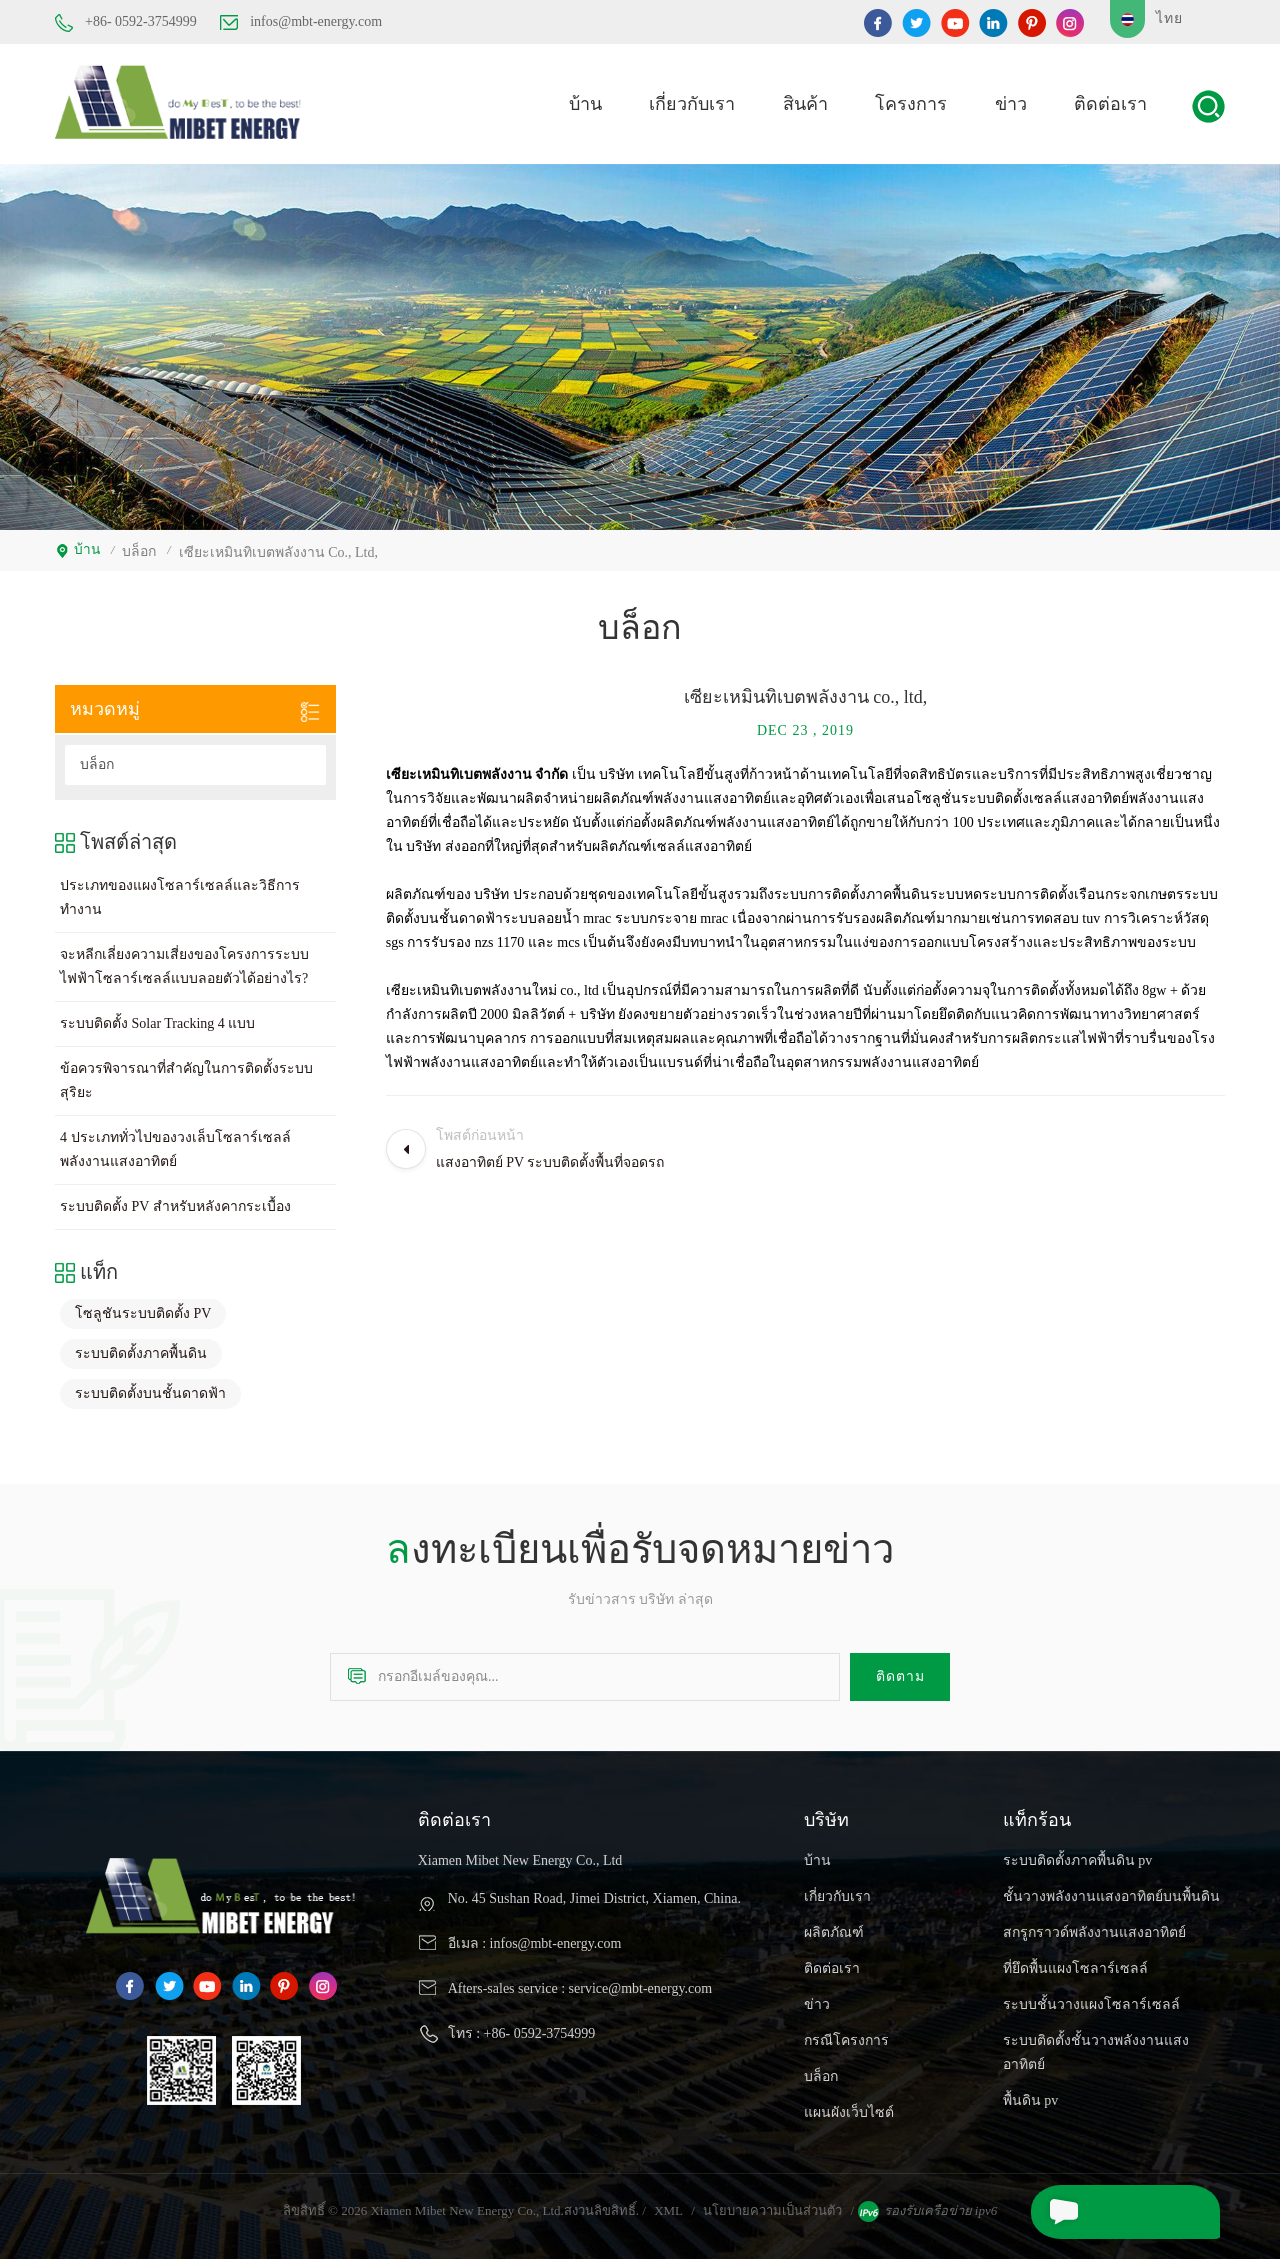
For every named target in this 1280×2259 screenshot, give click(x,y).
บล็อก (97, 760)
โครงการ (911, 102)
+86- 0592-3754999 (126, 23)
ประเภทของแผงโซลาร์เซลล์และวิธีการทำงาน (180, 893)
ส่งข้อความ (1083, 2212)
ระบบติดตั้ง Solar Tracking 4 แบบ (157, 1019)
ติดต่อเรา (1110, 102)
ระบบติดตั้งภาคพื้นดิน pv (1078, 1856)
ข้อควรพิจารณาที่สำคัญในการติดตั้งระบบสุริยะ (186, 1076)
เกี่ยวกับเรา (692, 102)
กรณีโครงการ (846, 2036)
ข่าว (1011, 102)
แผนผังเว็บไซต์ (849, 2108)
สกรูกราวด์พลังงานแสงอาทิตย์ (1094, 1928)
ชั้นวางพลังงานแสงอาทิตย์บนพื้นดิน (1111, 1892)
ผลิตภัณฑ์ (834, 1928)
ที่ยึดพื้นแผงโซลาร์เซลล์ (1075, 1964)
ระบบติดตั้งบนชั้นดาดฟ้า (150, 1389)
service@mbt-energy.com (641, 1984)
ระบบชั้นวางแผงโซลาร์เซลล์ (1091, 2000)
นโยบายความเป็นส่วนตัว (772, 2206)
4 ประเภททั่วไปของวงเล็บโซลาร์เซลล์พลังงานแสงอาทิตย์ (175, 1145)
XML (668, 2206)
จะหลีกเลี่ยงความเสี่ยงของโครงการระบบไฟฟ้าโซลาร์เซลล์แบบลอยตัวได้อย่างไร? (184, 962)
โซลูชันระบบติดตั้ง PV (143, 1309)
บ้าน (585, 102)
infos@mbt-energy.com (301, 22)
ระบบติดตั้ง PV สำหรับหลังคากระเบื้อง (175, 1202)
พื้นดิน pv (1031, 2096)
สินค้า (805, 102)
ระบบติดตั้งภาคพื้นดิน (141, 1349)
